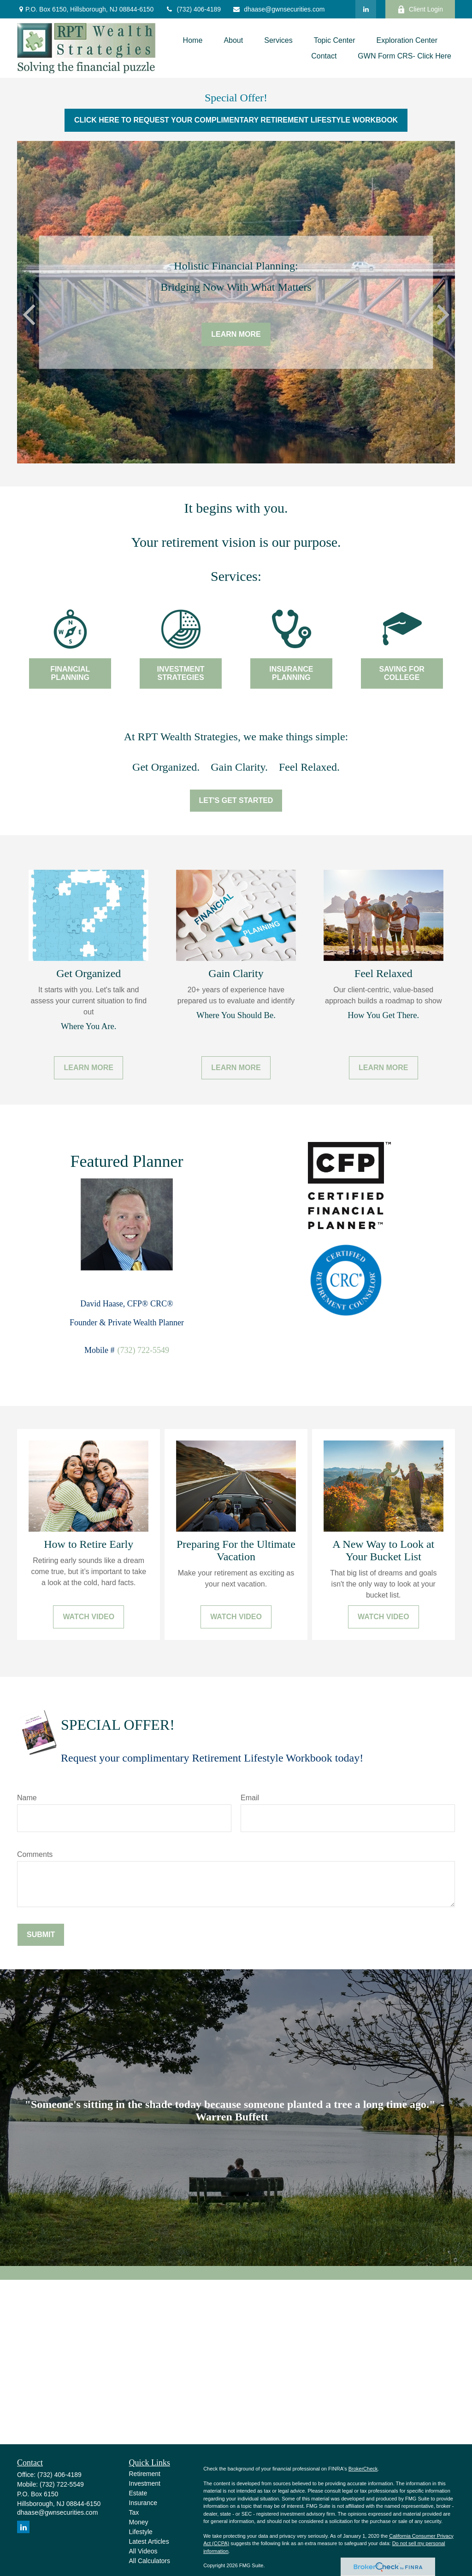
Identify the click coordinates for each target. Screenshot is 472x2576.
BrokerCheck (363, 2468)
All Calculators (149, 2560)
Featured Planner (127, 1161)
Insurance (143, 2502)
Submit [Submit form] (41, 1934)
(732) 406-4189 (193, 9)
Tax (134, 2512)
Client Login (420, 9)
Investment (144, 2483)
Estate (138, 2493)
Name (27, 1798)
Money (138, 2522)
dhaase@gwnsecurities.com (278, 9)
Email (250, 1798)
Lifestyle (141, 2531)
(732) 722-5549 (143, 1350)
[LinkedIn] (365, 9)
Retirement (144, 2473)
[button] (192, 40)
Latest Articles (149, 2541)
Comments (35, 1854)
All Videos (143, 2551)
